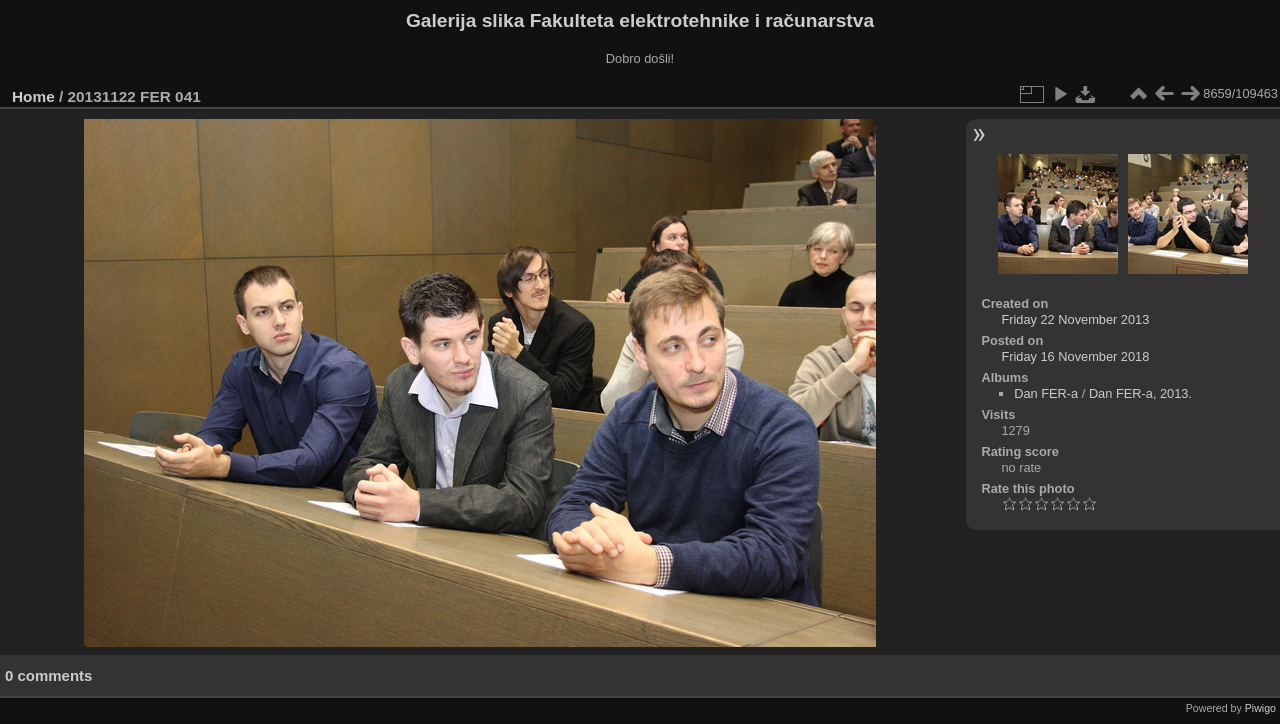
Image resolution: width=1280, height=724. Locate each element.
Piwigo (1260, 708)
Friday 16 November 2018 (1075, 356)
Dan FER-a (1046, 393)
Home (33, 96)
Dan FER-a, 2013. (1140, 393)
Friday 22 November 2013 (1075, 319)
